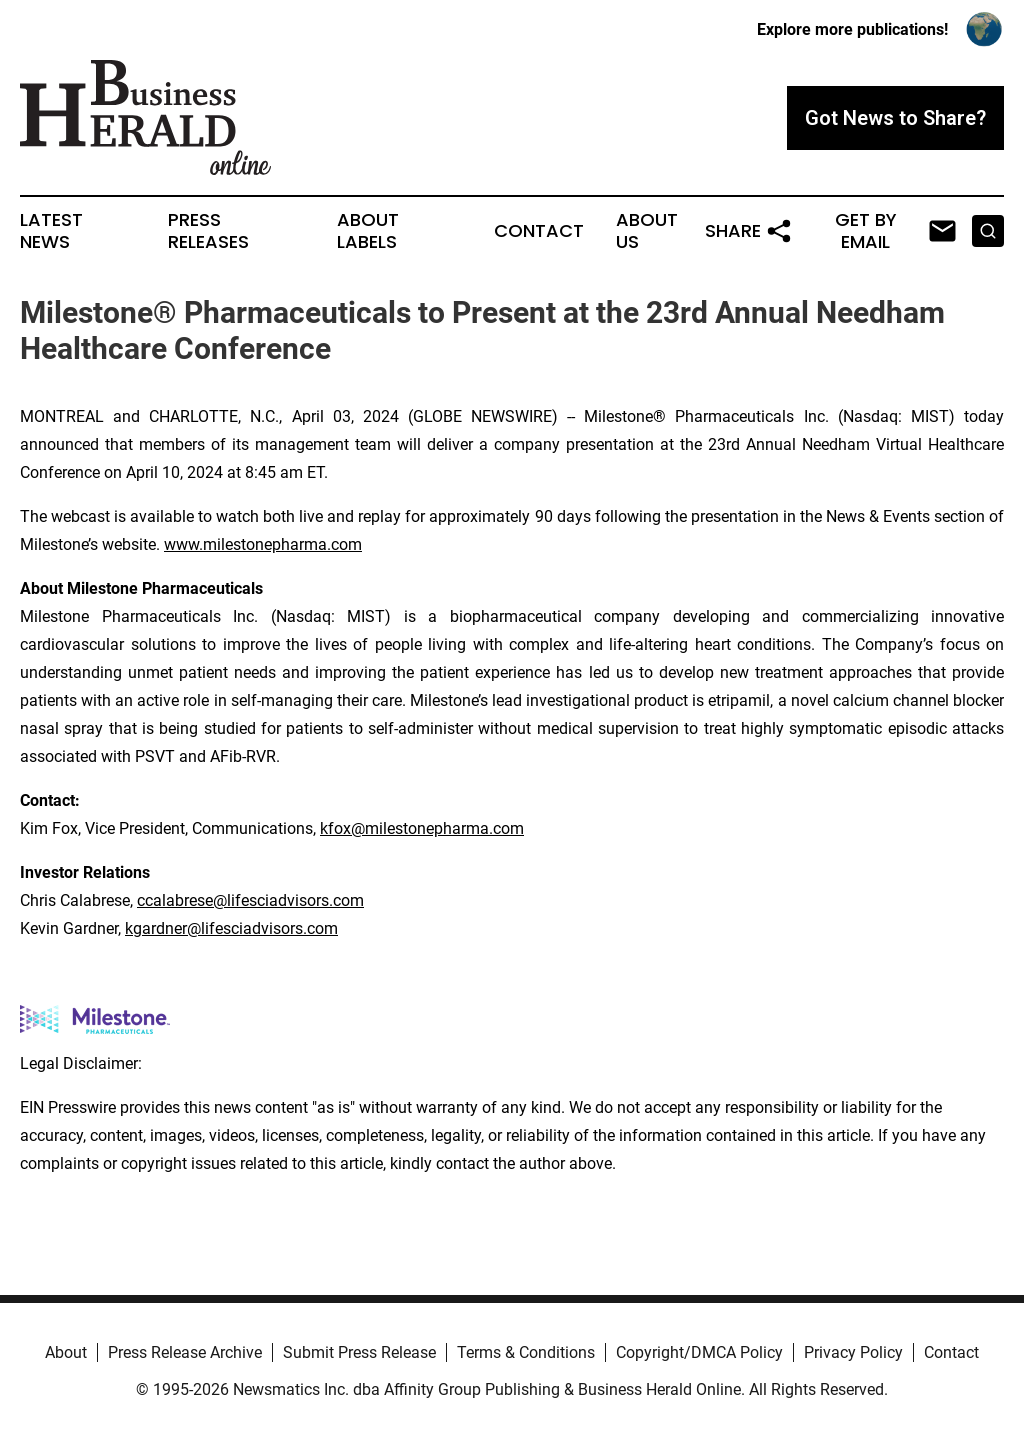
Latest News (51, 231)
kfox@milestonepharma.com (422, 828)
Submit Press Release (359, 1352)
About (66, 1352)
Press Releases (208, 231)
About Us (647, 231)
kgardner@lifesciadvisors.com (231, 928)
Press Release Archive (185, 1352)
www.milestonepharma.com (263, 544)
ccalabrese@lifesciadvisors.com (250, 900)
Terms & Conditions (526, 1352)
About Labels (368, 231)
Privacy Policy (853, 1352)
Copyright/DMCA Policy (699, 1352)
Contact (539, 231)
